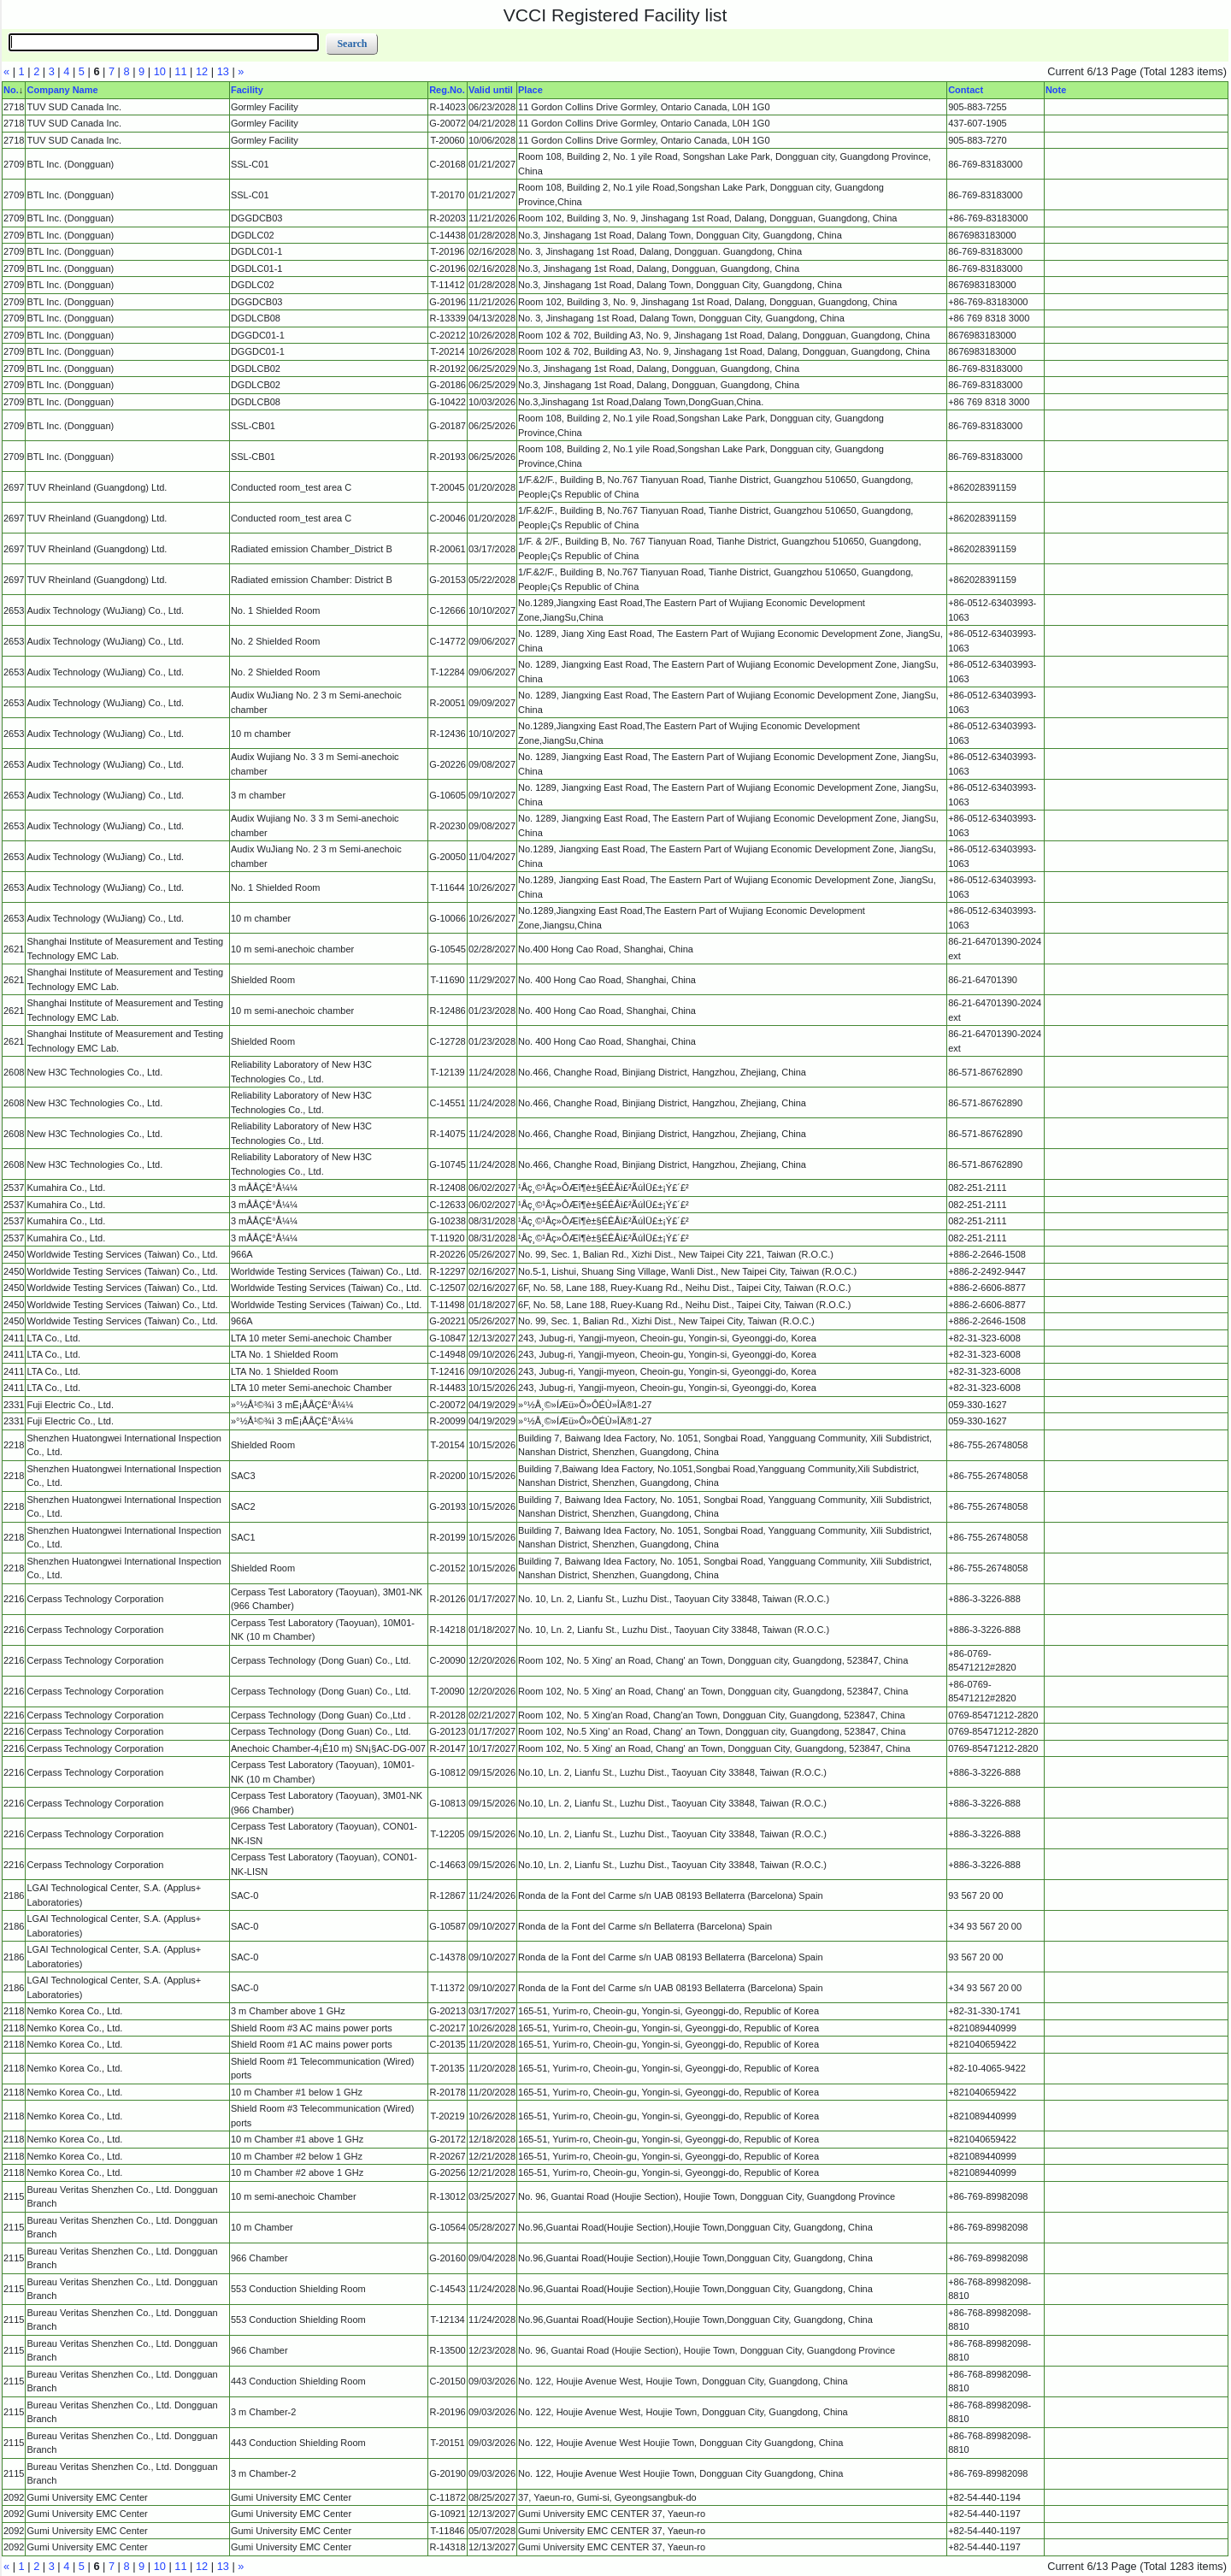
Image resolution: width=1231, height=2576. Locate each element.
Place (530, 90)
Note (1055, 90)
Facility (247, 90)
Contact (965, 90)
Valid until (490, 90)
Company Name (62, 90)
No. (11, 90)
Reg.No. (447, 90)
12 (202, 71)
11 (180, 71)
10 (160, 71)
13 (223, 71)
